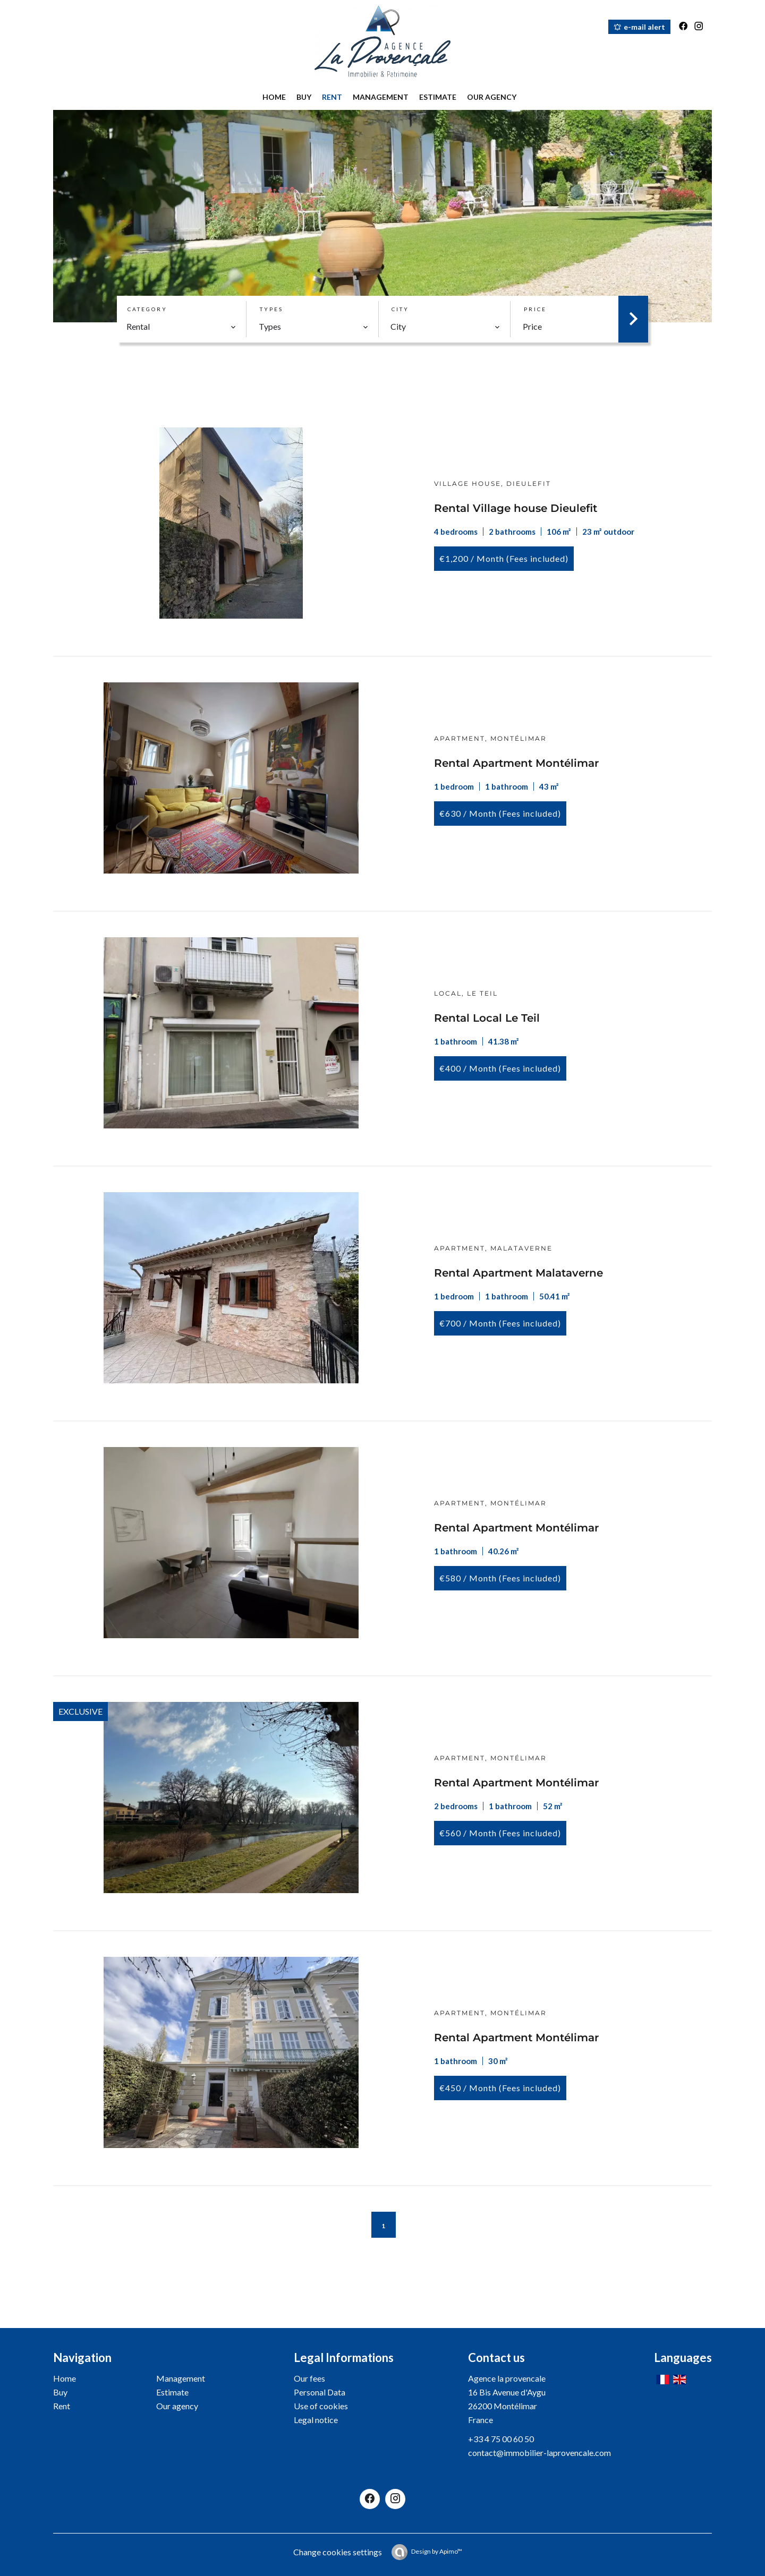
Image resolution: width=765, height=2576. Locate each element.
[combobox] (181, 326)
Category (147, 309)
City (400, 309)
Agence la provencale (507, 2378)
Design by (436, 2551)
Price (535, 309)
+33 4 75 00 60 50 (501, 2439)
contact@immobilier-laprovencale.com (539, 2452)
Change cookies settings (337, 2552)
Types (271, 309)
